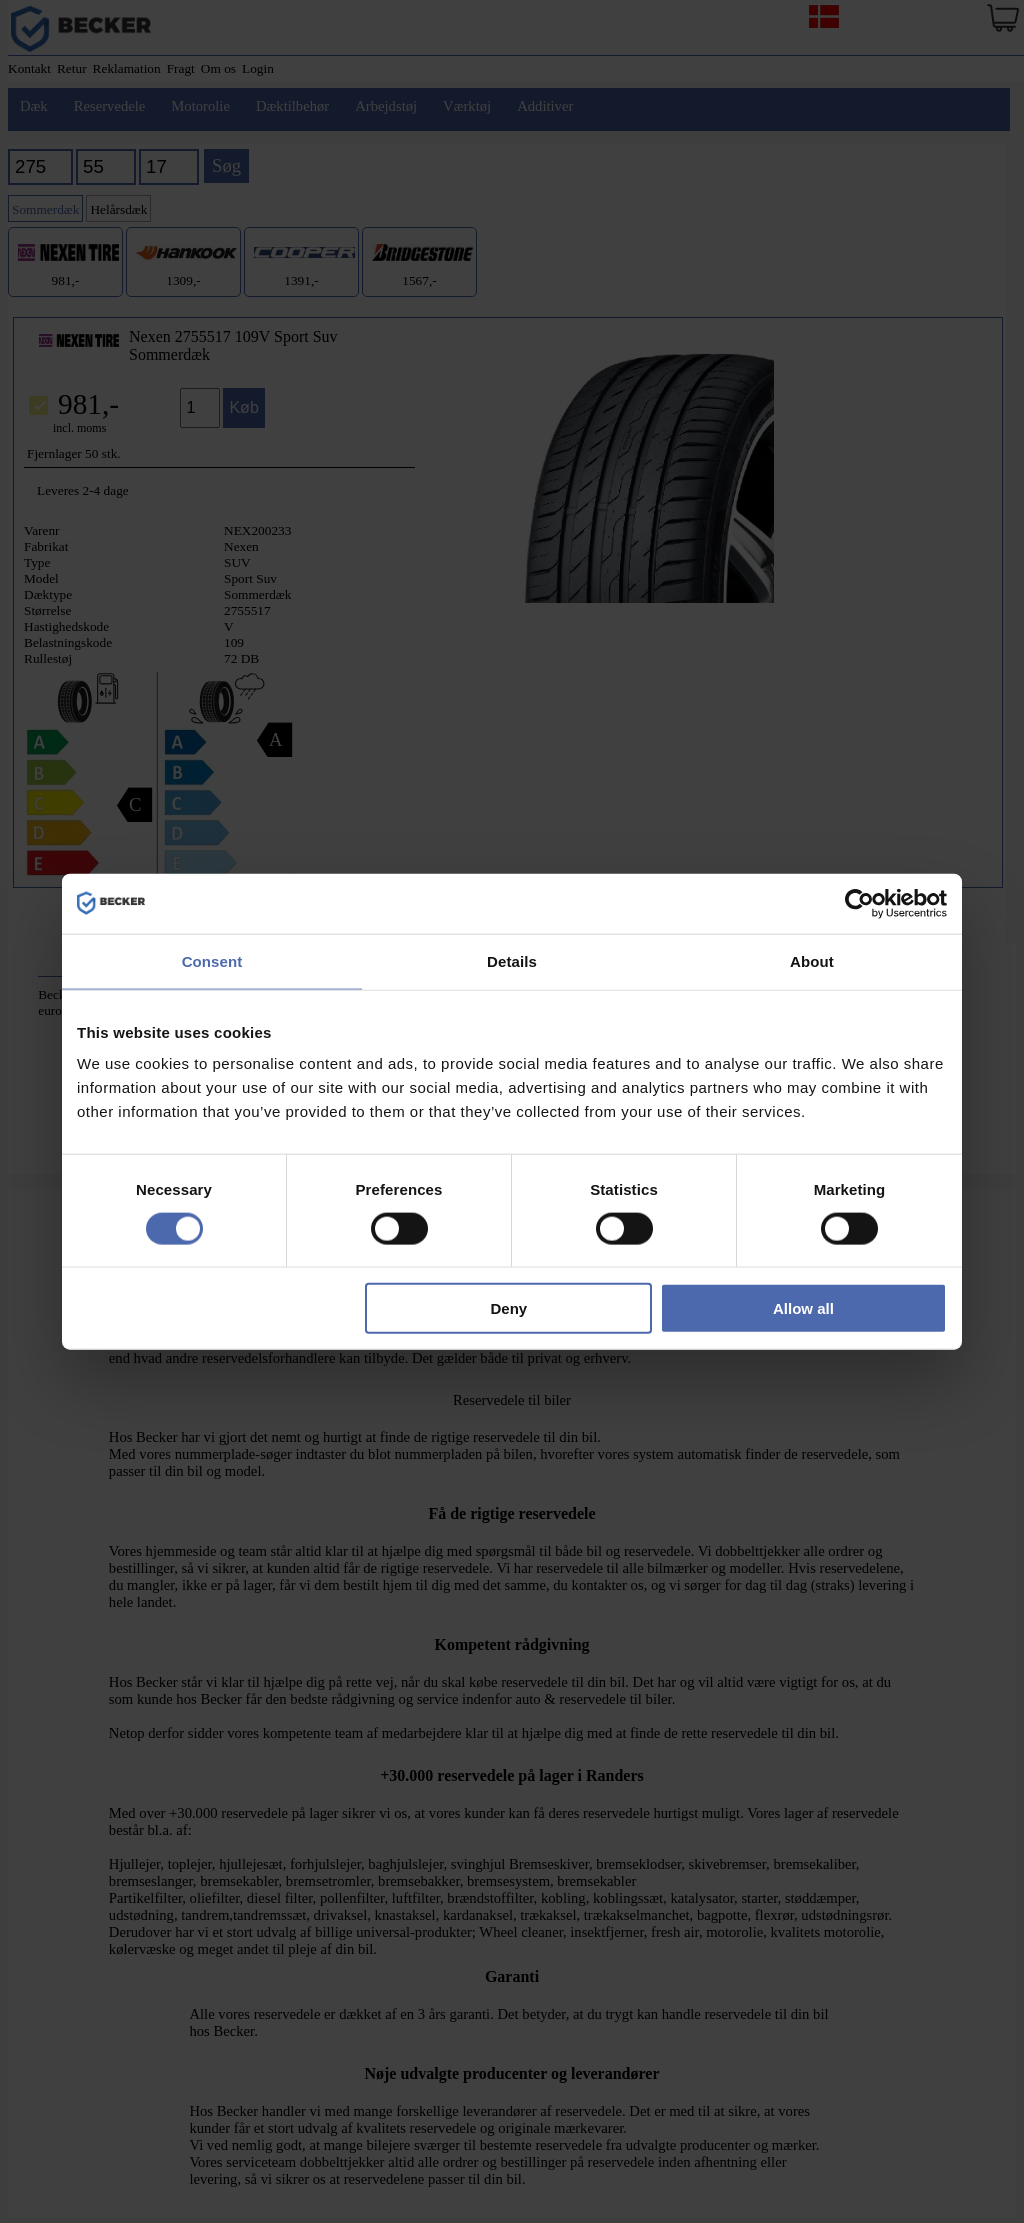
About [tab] (812, 960)
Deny (509, 1308)
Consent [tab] (212, 960)
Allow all (803, 1308)
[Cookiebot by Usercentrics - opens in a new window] (859, 903)
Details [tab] (512, 960)
